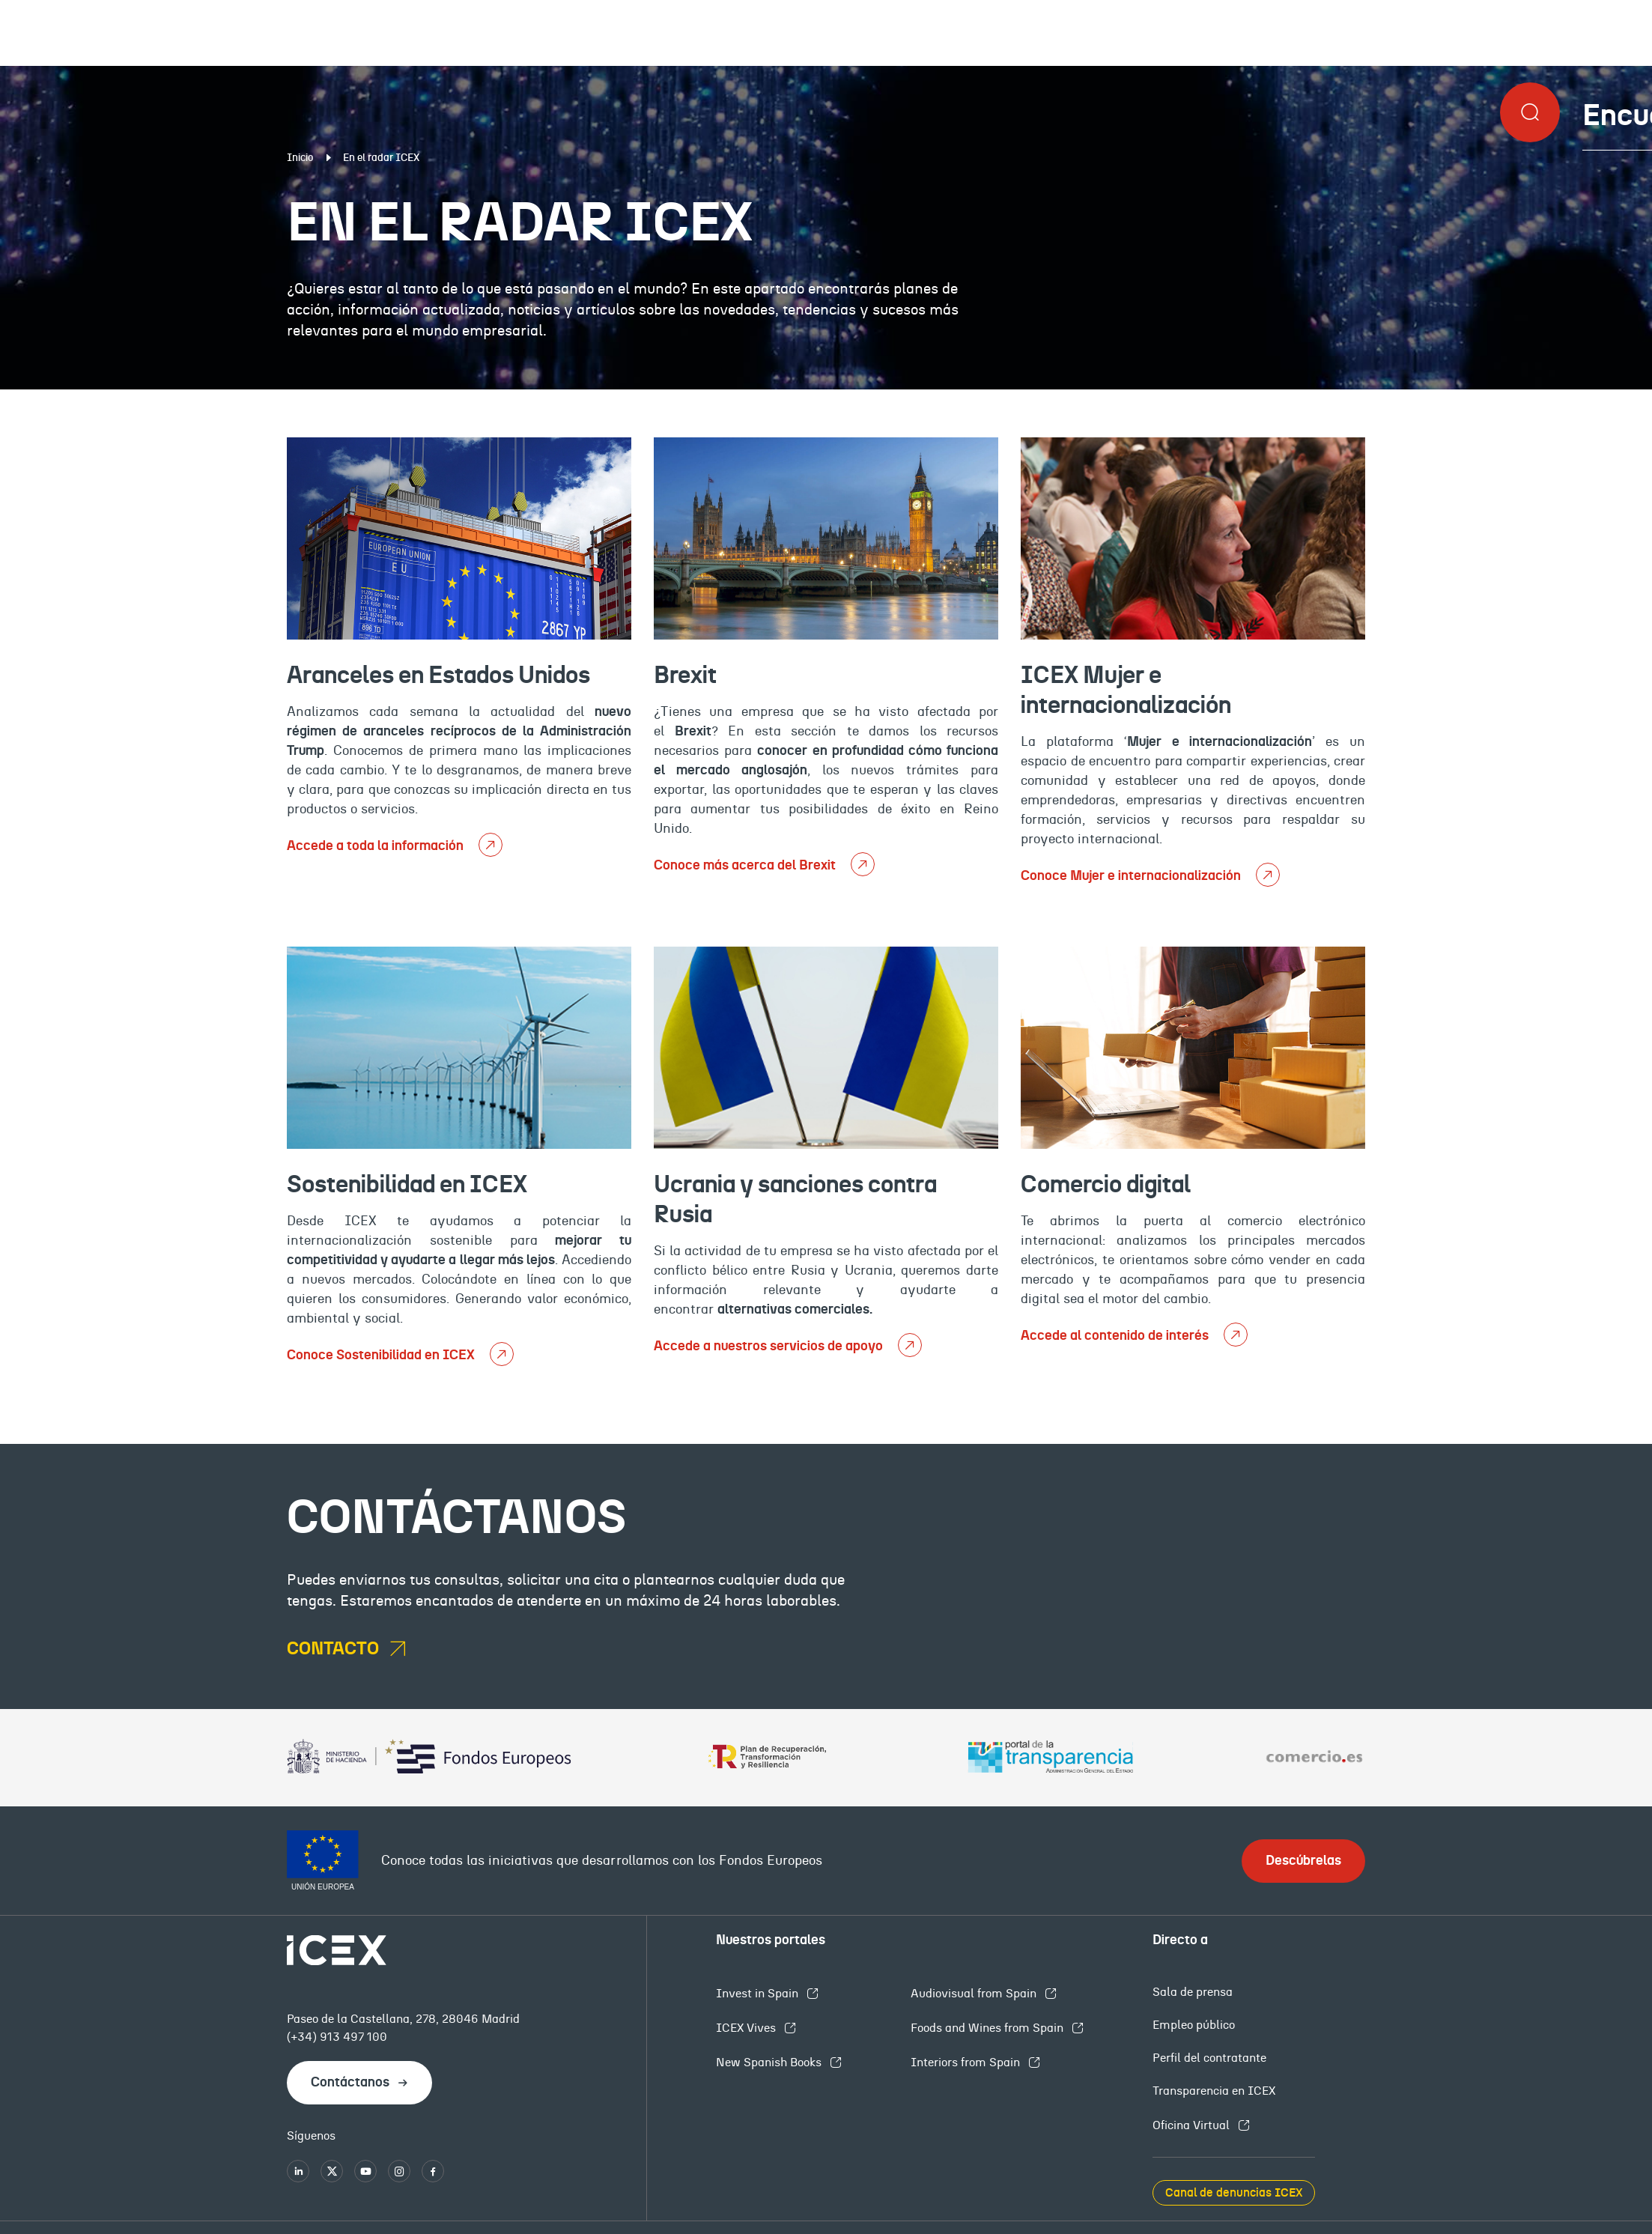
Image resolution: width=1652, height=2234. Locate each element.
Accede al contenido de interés (1116, 1336)
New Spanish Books (770, 2062)
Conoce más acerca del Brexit (746, 865)
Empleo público (1194, 2025)
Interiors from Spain (967, 2062)
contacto (335, 1649)
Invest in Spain (758, 1994)
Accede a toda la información (377, 846)
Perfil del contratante (1209, 2058)
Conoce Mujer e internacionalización (1132, 876)
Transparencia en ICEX (1214, 2091)
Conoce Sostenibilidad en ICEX (382, 1355)
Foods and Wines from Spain (988, 2028)
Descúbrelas (1303, 1861)
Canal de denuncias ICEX (1233, 2193)
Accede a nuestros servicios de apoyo (770, 1346)
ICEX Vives (747, 2028)
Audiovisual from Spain (975, 1994)
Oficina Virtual (1193, 2125)
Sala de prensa (1193, 1992)
